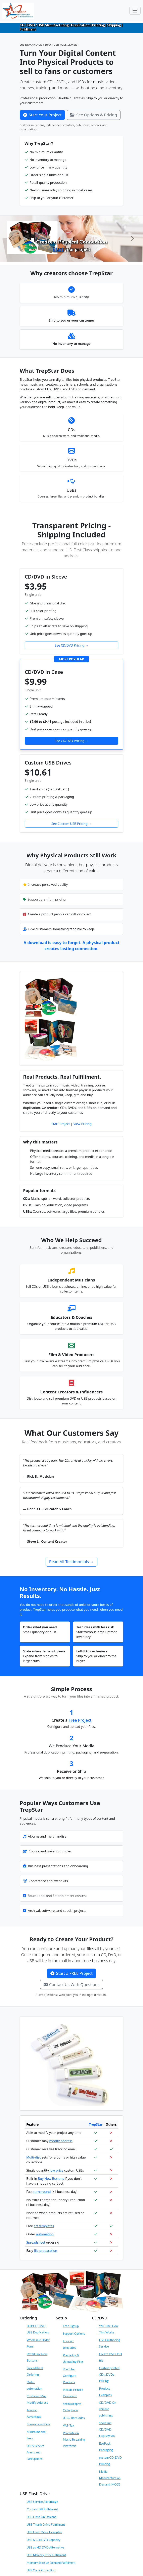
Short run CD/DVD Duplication (107, 2429)
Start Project (60, 1124)
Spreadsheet (35, 2242)
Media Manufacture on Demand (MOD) (110, 2478)
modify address (61, 2141)
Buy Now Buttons (51, 2178)
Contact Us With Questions (72, 1984)
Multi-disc (33, 2157)
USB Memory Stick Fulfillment (46, 2555)
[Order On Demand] (79, 256)
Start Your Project (42, 115)
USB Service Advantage (42, 2501)
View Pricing (82, 1124)
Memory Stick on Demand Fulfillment (51, 2562)
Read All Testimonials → (71, 1561)
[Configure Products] (71, 256)
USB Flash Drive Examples (44, 2532)
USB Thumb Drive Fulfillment (46, 2524)
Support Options (74, 2333)
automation (45, 2234)
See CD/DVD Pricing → (71, 645)
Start (58, 249)
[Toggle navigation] (135, 11)
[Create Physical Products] (64, 256)
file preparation (45, 2250)
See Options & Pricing (93, 115)
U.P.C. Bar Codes (74, 2418)
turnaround (42, 2191)
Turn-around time (38, 2424)
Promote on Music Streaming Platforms (74, 2439)
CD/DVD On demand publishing (107, 2409)
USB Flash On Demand (41, 2517)
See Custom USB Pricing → (71, 823)
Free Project (80, 1720)
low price (56, 2170)
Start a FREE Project (71, 1973)
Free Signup (71, 2326)
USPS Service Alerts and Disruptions (35, 2452)
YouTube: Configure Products (69, 2375)
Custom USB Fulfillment (42, 2509)
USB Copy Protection (41, 2570)
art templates (44, 2226)
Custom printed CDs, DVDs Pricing (109, 2374)
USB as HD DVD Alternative (45, 2547)
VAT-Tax (68, 2425)
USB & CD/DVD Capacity (43, 2539)
